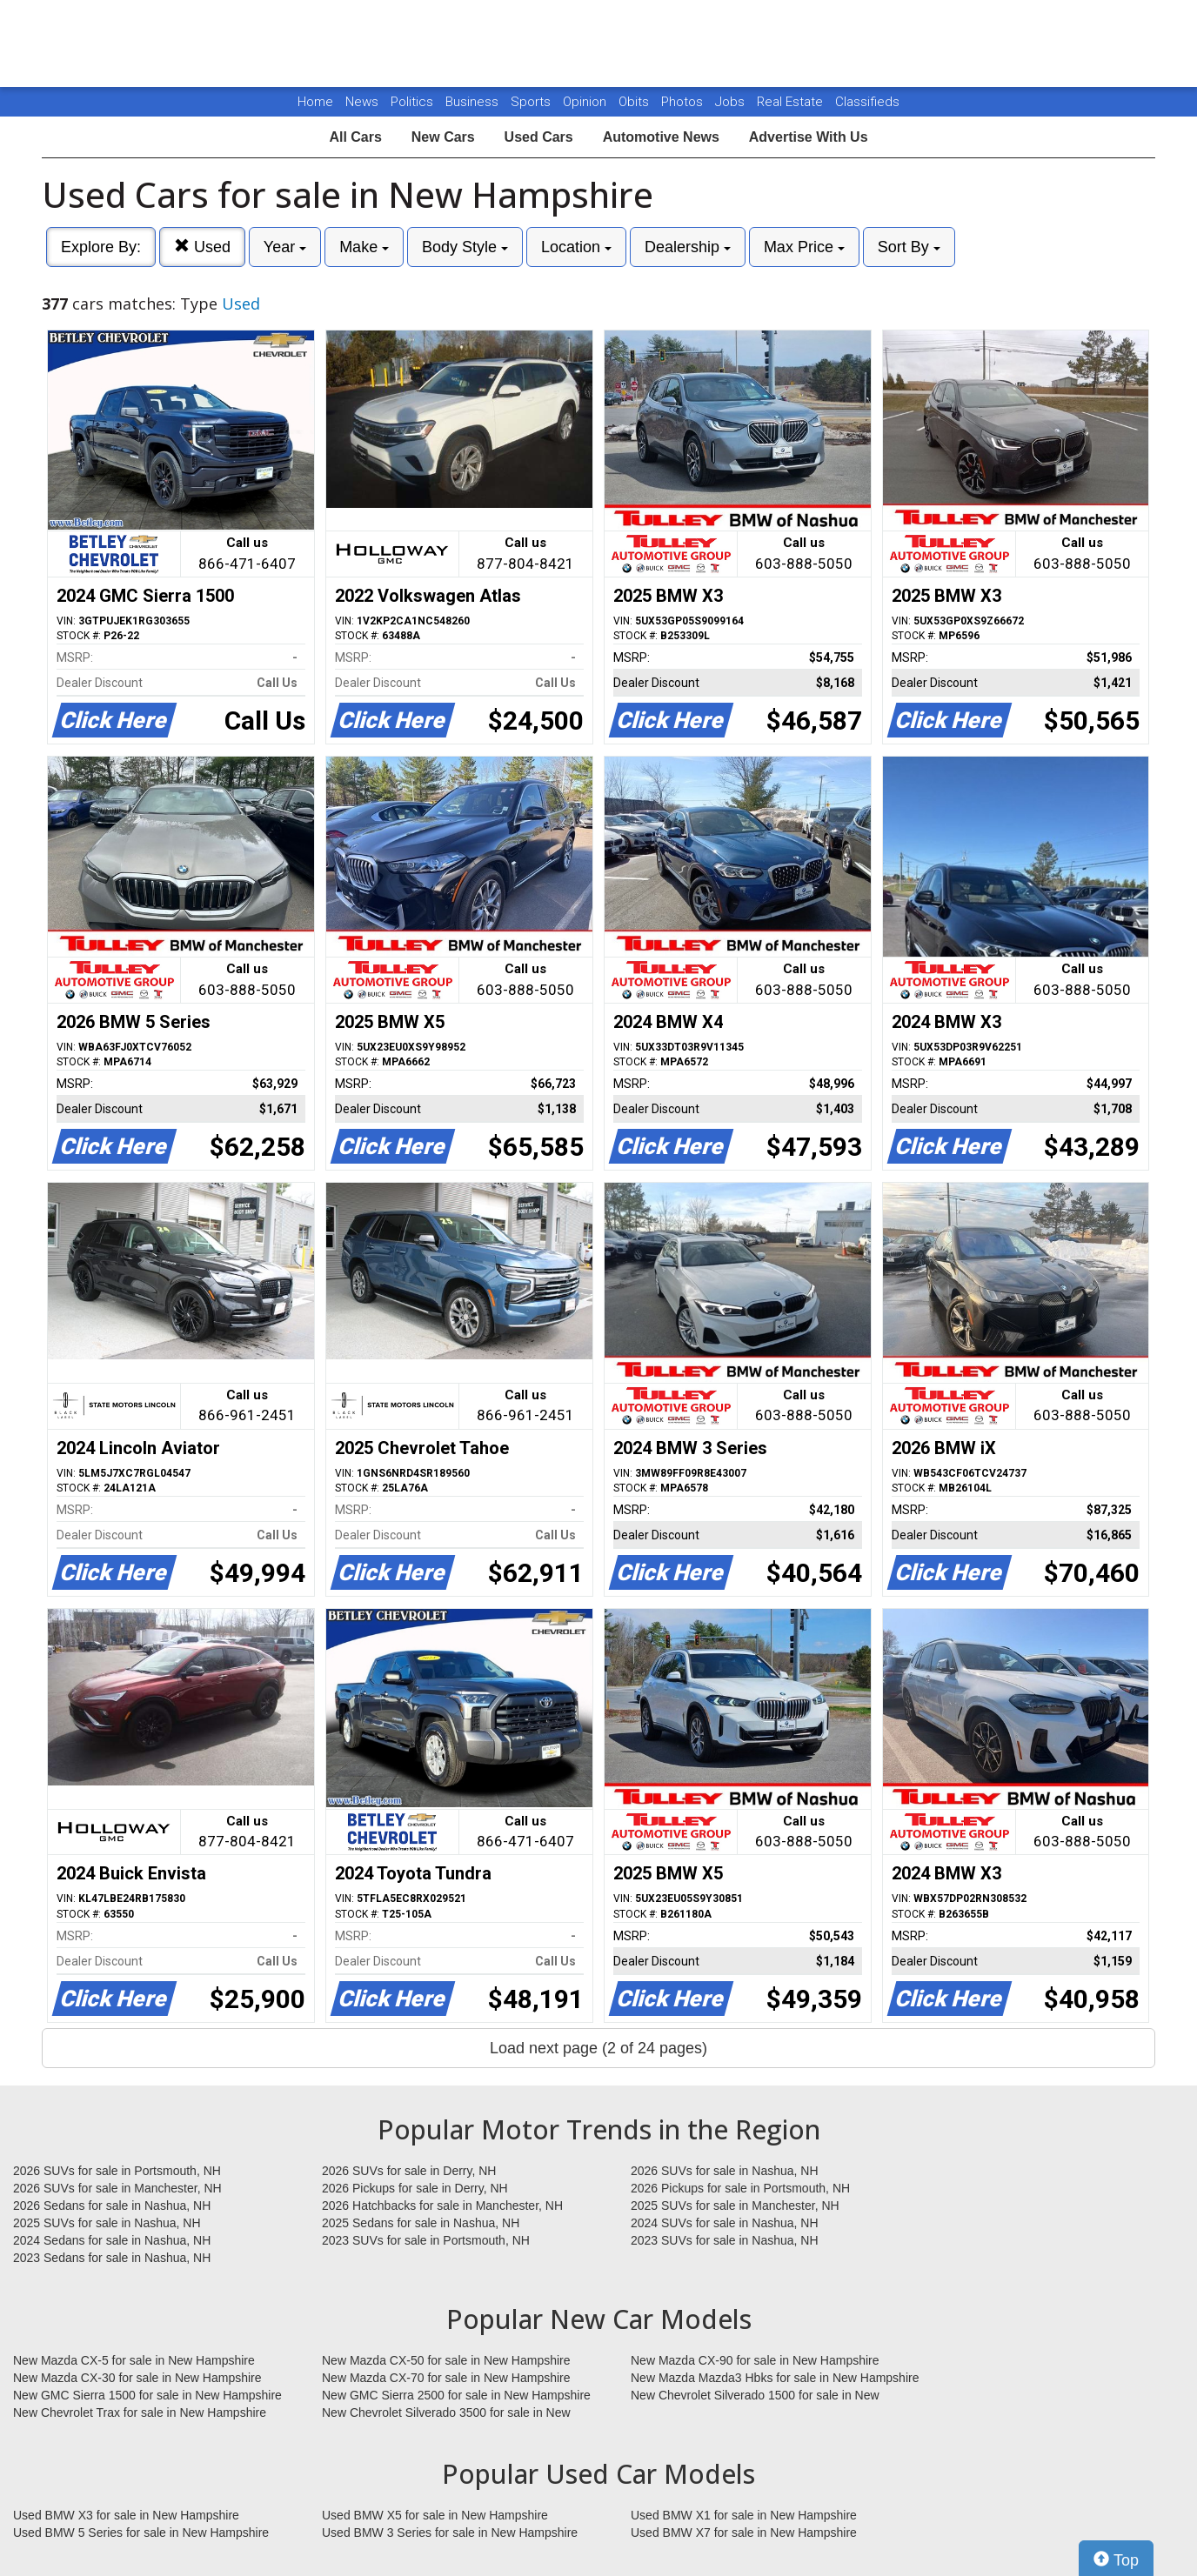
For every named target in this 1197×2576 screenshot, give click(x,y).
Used (202, 246)
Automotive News (661, 137)
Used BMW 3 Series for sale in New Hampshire (450, 2532)
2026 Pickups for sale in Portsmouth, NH (740, 2188)
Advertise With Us (808, 137)
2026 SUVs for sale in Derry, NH (409, 2171)
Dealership (688, 247)
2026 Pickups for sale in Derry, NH (415, 2188)
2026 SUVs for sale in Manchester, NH (117, 2188)
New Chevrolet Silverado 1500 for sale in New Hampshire (755, 2396)
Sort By (909, 247)
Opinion (586, 102)
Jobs (731, 102)
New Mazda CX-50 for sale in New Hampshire (446, 2360)
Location (576, 247)
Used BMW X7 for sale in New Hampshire (744, 2532)
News (361, 102)
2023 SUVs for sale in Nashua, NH (725, 2240)
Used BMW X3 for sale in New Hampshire (126, 2515)
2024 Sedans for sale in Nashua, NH (112, 2240)
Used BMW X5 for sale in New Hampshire (435, 2515)
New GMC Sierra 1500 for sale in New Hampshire (147, 2395)
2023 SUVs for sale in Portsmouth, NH (426, 2240)
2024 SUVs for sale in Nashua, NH (725, 2223)
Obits (635, 102)
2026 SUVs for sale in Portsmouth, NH (117, 2171)
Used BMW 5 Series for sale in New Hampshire (141, 2532)
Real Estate (791, 102)
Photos (683, 102)
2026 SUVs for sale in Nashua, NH (725, 2171)
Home (315, 102)
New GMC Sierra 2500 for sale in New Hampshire (456, 2395)
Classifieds (867, 102)
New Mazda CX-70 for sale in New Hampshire (446, 2378)
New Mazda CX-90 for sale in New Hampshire (755, 2360)
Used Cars (539, 137)
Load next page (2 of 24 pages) (598, 2048)
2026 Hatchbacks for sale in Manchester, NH (442, 2205)
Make (364, 247)
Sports (532, 102)
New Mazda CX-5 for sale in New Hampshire (134, 2360)
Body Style (465, 247)
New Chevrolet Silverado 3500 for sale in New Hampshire (446, 2413)
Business (473, 102)
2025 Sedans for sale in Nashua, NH (420, 2223)
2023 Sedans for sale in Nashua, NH (112, 2258)
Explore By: (101, 247)
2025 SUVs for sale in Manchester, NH (735, 2205)
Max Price (804, 247)
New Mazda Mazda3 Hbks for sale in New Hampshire (775, 2378)
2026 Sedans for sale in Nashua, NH (112, 2205)
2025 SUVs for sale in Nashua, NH (107, 2223)
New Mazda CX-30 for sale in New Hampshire (137, 2378)
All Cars (355, 137)
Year (285, 247)
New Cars (443, 137)
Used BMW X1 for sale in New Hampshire (744, 2515)
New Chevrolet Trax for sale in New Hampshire (139, 2412)
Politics (412, 102)
